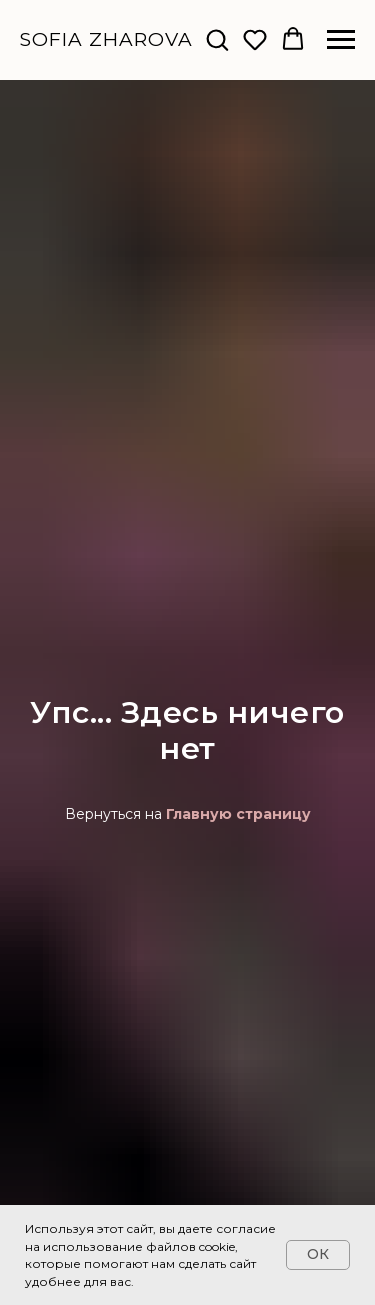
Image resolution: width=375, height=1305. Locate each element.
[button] (217, 39)
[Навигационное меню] (341, 40)
